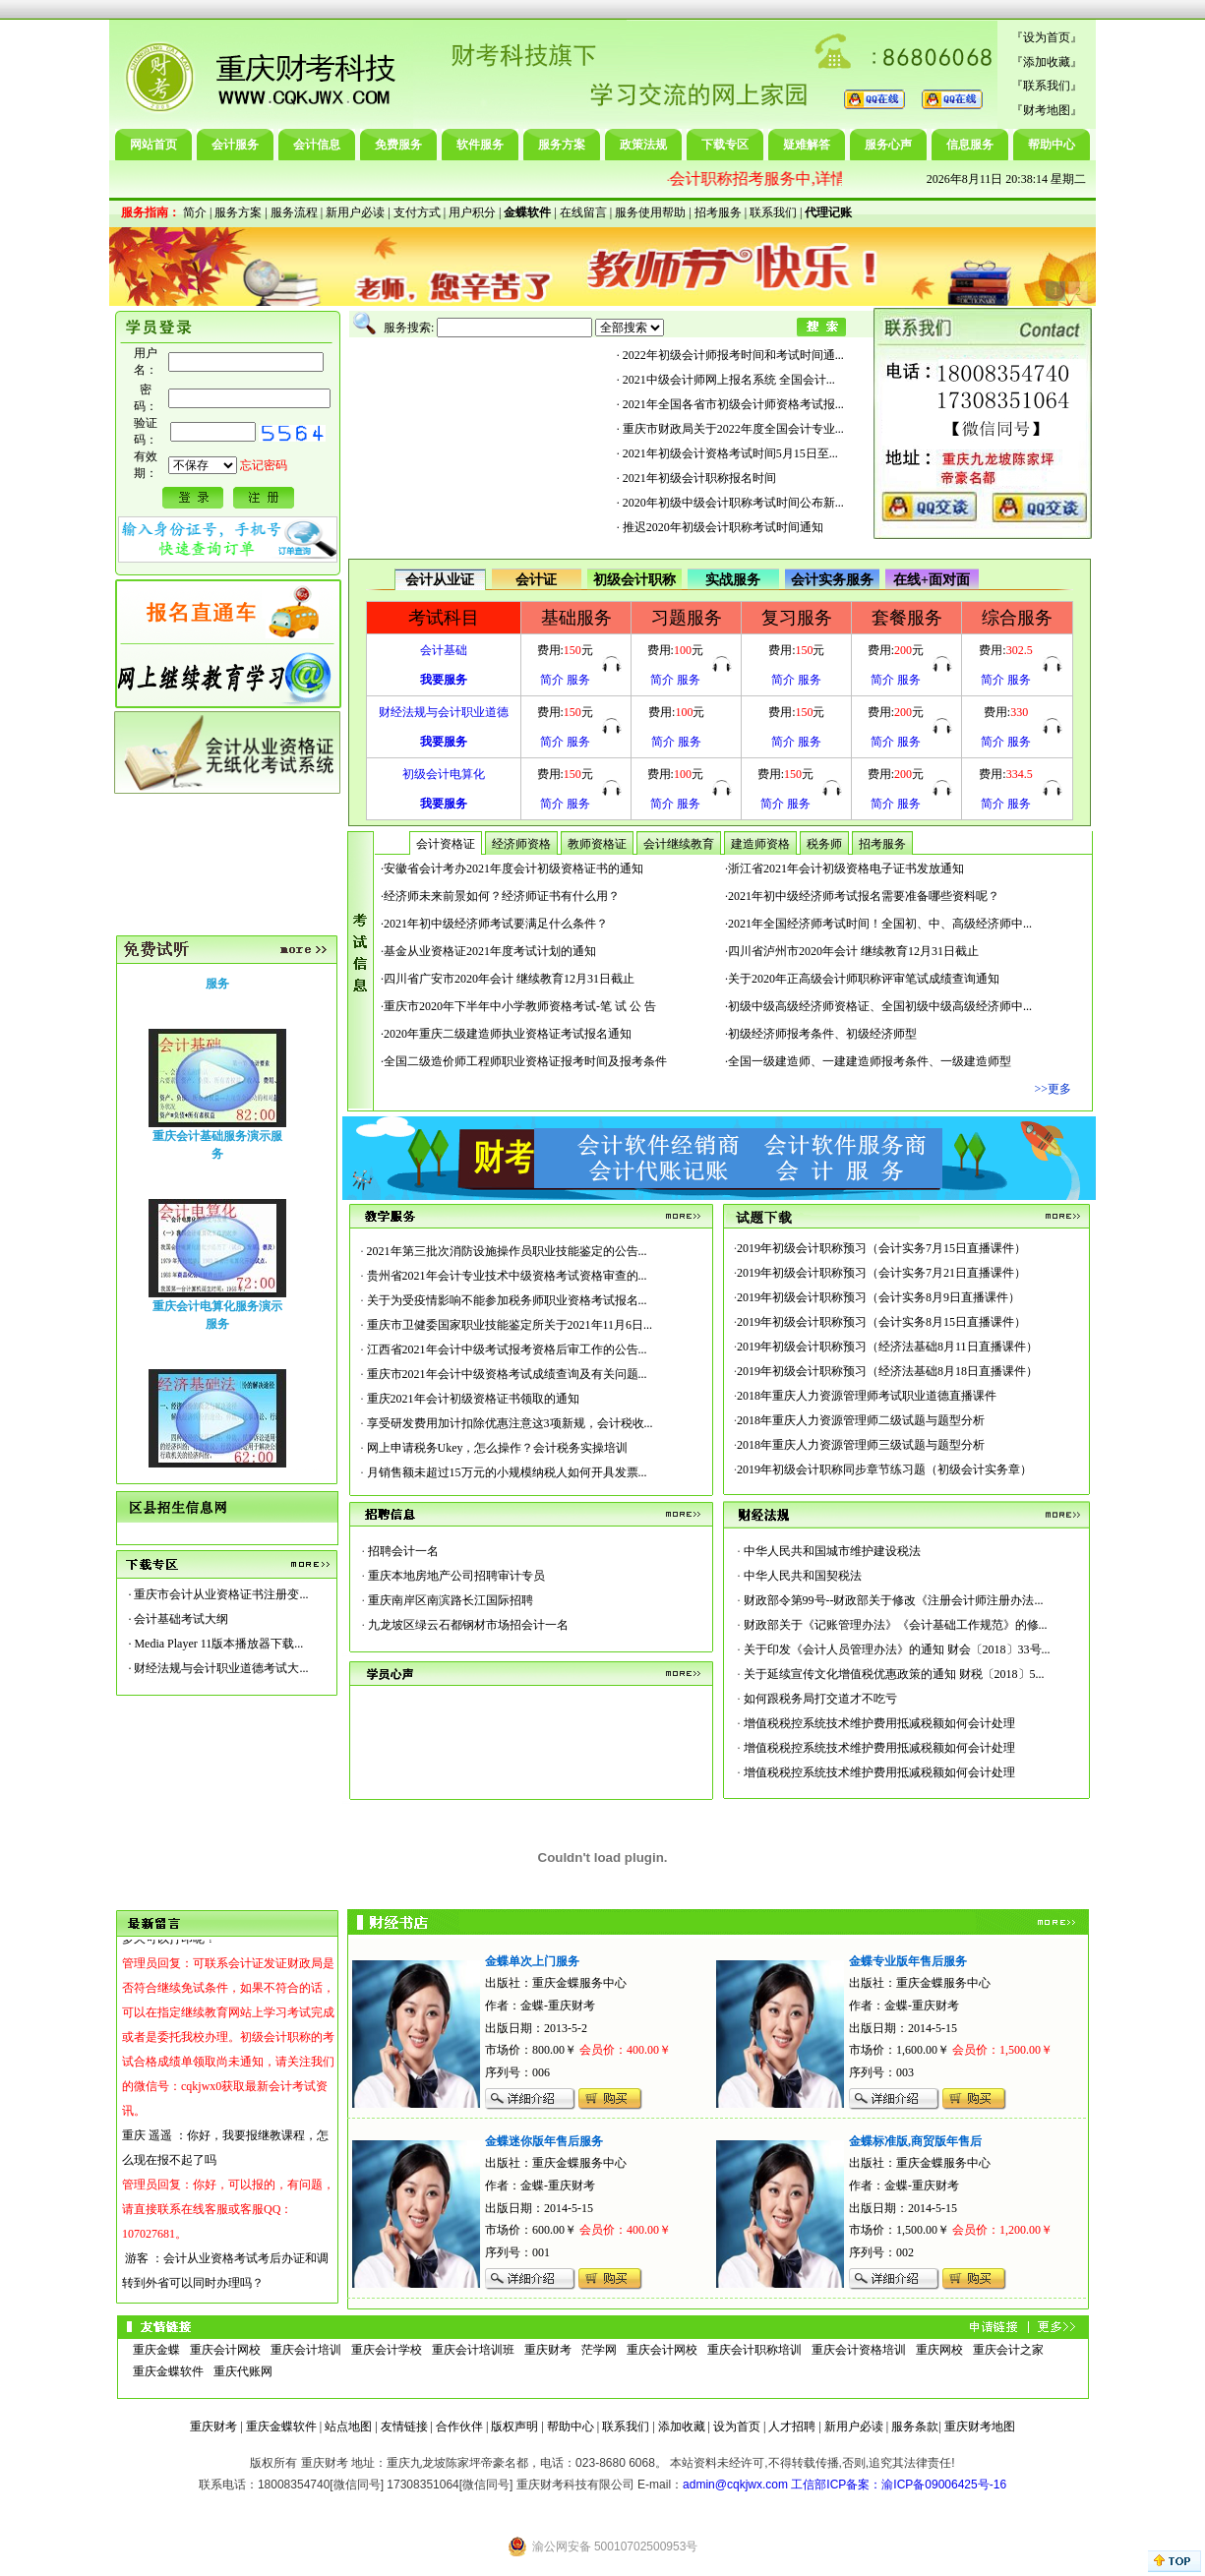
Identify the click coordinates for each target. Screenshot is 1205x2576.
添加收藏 (1046, 62)
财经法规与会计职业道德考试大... (221, 1668)
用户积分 (472, 212)
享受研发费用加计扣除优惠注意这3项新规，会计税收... (510, 1423)
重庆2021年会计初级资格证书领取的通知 (473, 1399)
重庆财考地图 (979, 2426)
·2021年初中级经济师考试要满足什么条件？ (494, 923)
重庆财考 (548, 2350)
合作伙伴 (459, 2426)
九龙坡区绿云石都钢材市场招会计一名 (468, 1625)
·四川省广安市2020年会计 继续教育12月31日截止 (507, 979)
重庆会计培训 (306, 2350)
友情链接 (404, 2426)
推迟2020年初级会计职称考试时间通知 (723, 527)
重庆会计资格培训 (859, 2350)
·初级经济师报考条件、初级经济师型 (821, 1034)
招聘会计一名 (403, 1551)
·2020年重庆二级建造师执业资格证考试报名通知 (506, 1034)
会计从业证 (439, 579)
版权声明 (514, 2426)
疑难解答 (806, 144)
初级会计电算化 (443, 774)
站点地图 (348, 2426)
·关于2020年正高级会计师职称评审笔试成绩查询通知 (862, 979)
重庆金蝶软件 (168, 2371)
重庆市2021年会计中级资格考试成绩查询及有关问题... (507, 1374)
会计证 (536, 579)
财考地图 (1046, 110)
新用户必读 (355, 212)
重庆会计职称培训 (754, 2350)
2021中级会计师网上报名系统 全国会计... (729, 380)
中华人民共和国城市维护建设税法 (832, 1551)
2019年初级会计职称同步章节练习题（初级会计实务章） (884, 1469)
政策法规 (643, 144)
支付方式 (417, 212)
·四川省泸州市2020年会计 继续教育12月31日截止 (852, 951)
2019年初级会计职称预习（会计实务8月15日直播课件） (881, 1322)
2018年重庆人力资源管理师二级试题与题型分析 (861, 1420)
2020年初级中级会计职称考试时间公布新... (733, 502)
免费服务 (398, 144)
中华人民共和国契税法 (803, 1576)
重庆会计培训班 (473, 2350)
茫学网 (599, 2350)
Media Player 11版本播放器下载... (218, 1643)
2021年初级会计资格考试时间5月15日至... (730, 453)
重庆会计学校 (386, 2350)
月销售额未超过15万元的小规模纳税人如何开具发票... (507, 1472)
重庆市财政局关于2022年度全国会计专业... (733, 429)
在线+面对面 (931, 579)
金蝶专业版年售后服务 (908, 1961)
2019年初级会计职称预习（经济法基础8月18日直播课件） (887, 1371)
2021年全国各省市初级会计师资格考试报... (733, 404)
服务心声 (888, 144)
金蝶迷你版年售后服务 (544, 2141)
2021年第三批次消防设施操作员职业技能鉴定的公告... (507, 1251)
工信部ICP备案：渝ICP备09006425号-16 (898, 2484)
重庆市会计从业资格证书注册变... (221, 1594)
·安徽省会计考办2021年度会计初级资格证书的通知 (512, 868)
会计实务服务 (832, 579)
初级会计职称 (634, 579)
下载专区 (725, 144)
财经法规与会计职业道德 (444, 712)
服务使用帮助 (650, 212)
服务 (578, 680)
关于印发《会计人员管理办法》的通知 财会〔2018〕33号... (897, 1649)
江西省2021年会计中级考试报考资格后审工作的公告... (507, 1349)
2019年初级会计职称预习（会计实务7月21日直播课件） (881, 1273)
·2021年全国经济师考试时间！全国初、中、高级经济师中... (878, 923)
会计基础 (443, 650)
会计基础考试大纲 (181, 1619)
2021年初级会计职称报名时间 (699, 478)
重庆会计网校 (225, 2350)
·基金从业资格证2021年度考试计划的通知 (488, 951)
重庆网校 (939, 2350)
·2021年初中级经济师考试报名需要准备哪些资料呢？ (862, 896)
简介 (195, 212)
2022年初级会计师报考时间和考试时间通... (733, 355)
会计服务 (235, 144)
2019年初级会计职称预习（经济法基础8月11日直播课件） (887, 1346)
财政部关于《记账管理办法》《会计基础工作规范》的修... (896, 1625)
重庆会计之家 (1008, 2350)
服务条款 (914, 2426)
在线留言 (583, 212)
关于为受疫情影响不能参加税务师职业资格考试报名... (507, 1300)
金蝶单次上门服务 (532, 1961)
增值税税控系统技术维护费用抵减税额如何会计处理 (879, 1723)
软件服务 (480, 144)
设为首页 (1046, 37)
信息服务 (970, 144)
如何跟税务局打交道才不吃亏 (820, 1699)
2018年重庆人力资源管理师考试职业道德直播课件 (866, 1396)
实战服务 (732, 579)
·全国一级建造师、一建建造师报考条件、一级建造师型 (868, 1061)
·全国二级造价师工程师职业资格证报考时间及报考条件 (524, 1061)
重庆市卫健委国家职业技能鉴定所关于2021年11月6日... (510, 1325)
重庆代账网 (242, 2371)
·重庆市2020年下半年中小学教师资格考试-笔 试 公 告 (518, 1006)
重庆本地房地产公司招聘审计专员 (456, 1576)
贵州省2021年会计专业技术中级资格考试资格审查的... (507, 1276)
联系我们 (1046, 85)
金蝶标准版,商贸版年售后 (915, 2141)
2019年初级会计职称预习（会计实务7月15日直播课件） (881, 1248)
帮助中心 (1051, 144)
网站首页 (153, 144)
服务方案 (561, 144)
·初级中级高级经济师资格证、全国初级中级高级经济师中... (878, 1006)
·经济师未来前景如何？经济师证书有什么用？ (500, 896)
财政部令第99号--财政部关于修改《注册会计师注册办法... (894, 1600)
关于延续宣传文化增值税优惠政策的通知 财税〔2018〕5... (894, 1674)
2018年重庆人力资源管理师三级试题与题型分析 (861, 1445)
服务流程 (294, 212)
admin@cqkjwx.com (735, 2484)
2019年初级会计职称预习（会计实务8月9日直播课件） (878, 1297)
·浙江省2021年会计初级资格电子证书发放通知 (844, 868)
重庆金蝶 (156, 2350)
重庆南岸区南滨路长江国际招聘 (450, 1600)
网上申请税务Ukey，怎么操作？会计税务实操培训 (498, 1448)
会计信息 (316, 144)
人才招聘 (791, 2426)
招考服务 (718, 212)
